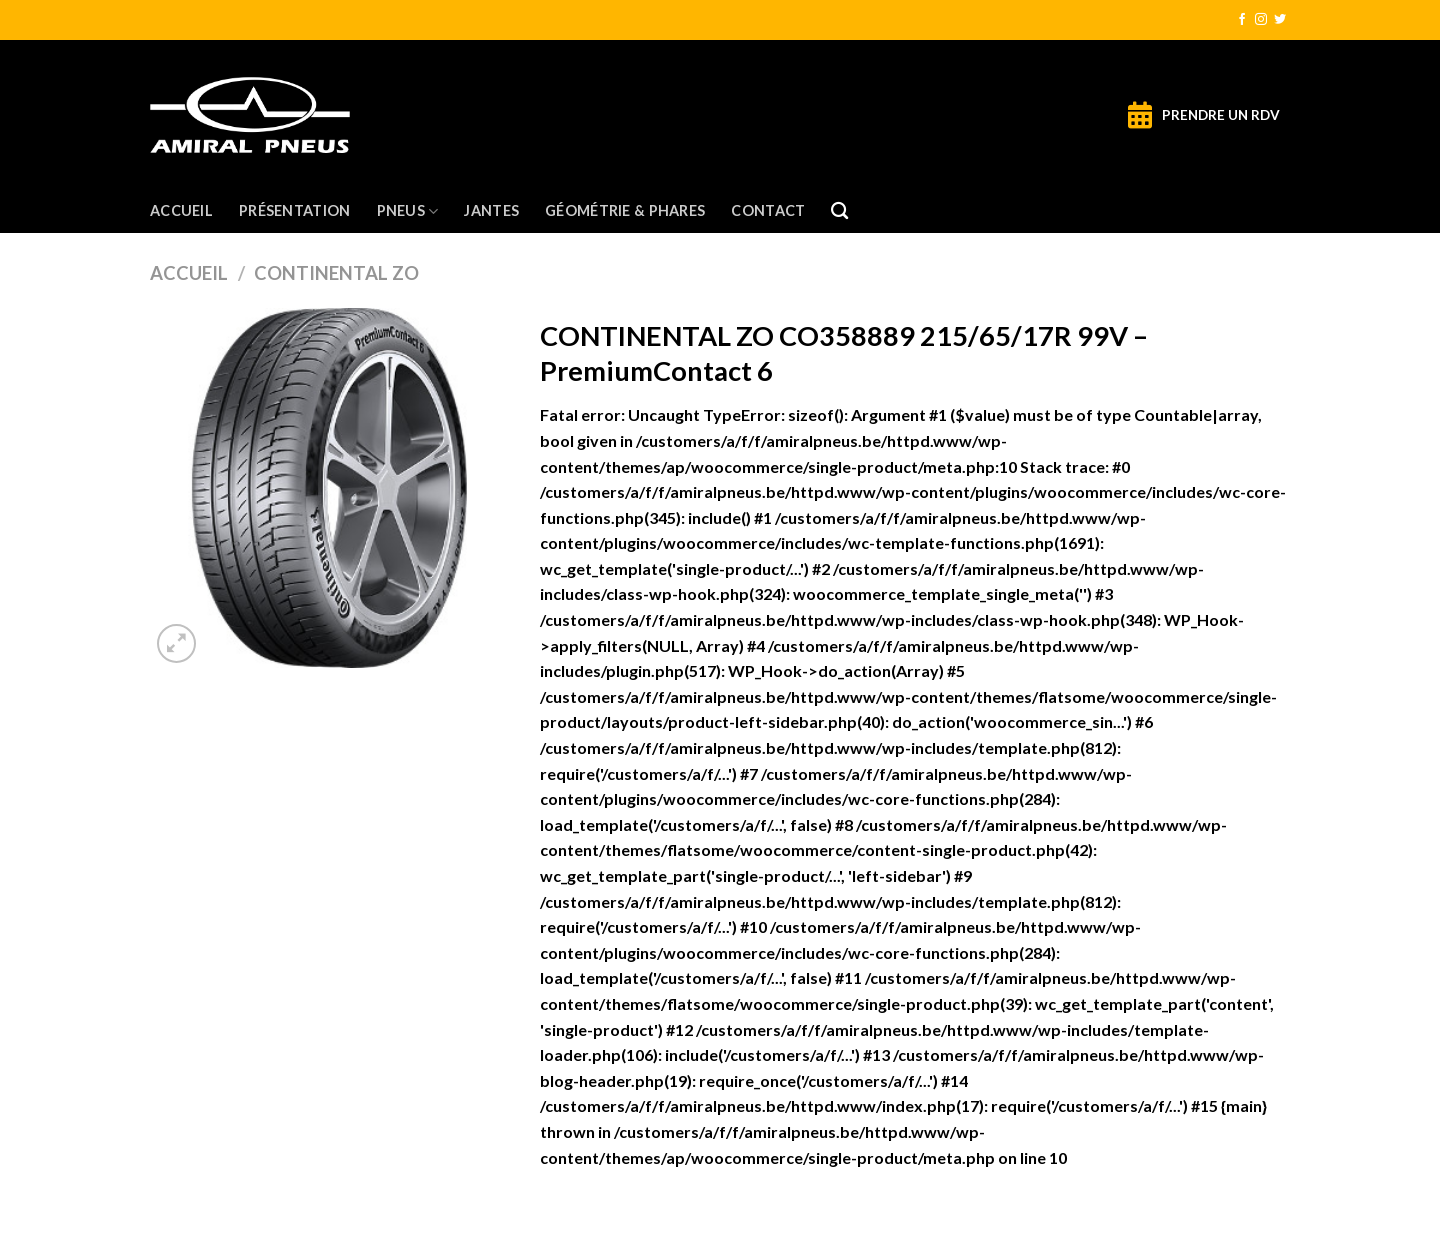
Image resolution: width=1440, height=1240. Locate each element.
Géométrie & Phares (625, 210)
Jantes (491, 210)
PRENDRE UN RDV (1221, 115)
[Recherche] (839, 211)
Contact (768, 210)
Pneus (408, 211)
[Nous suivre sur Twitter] (1280, 20)
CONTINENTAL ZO (336, 273)
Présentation (294, 210)
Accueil (181, 210)
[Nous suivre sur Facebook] (1242, 20)
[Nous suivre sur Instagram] (1261, 20)
